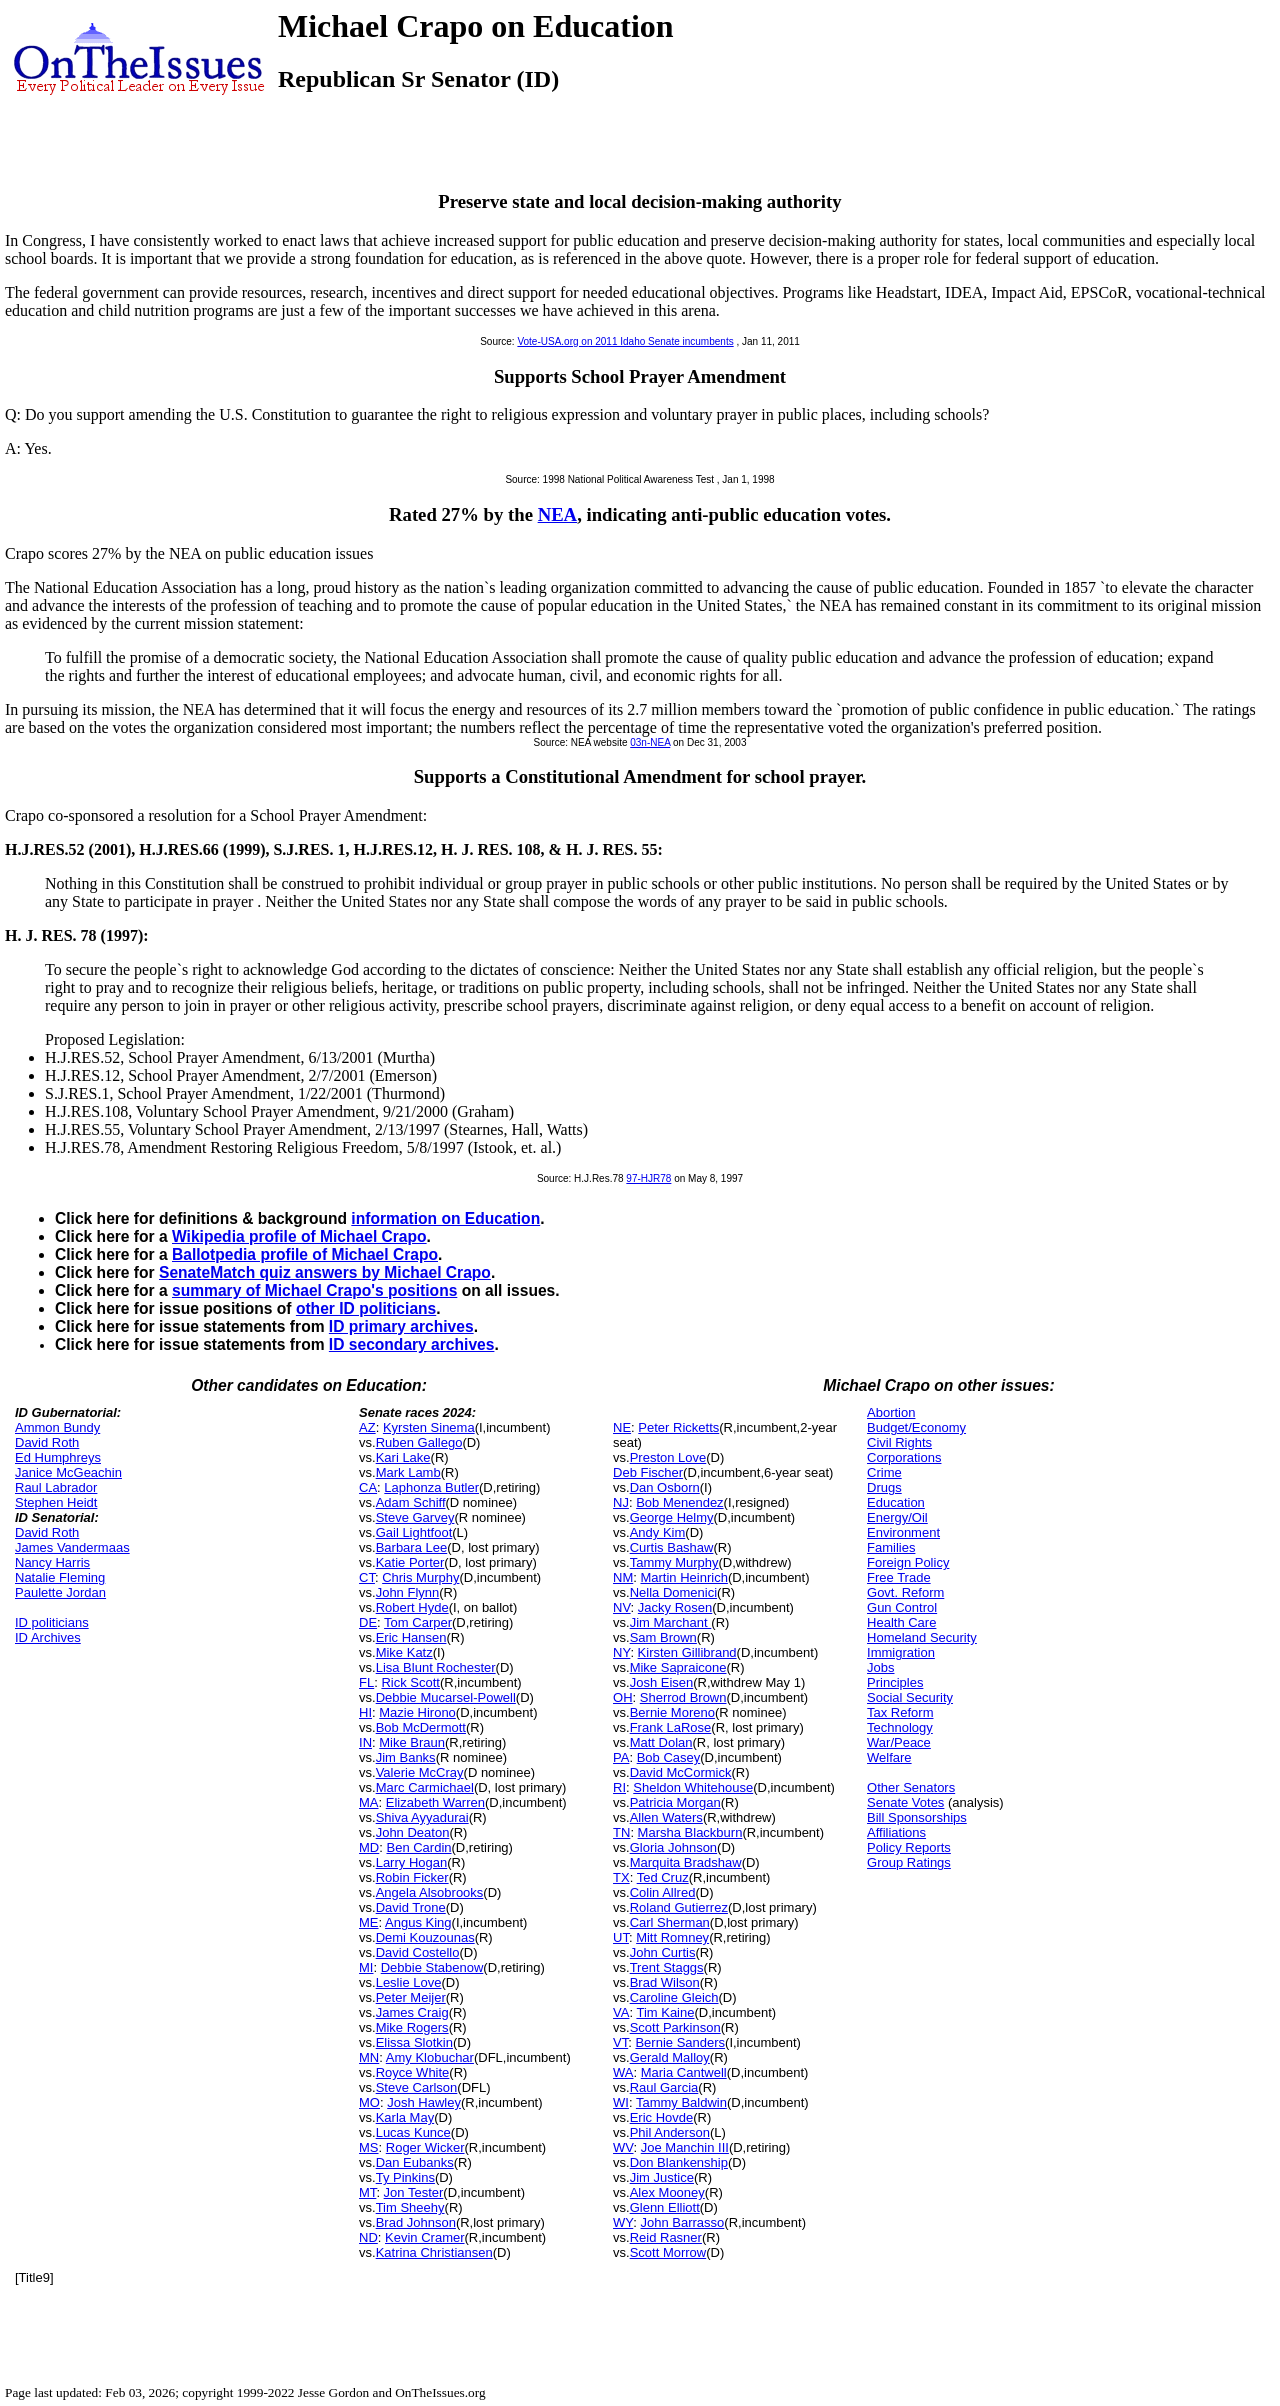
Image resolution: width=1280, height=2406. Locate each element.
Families (891, 1547)
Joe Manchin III (685, 2147)
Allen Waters (666, 1817)
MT (367, 2192)
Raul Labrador (56, 1487)
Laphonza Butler (431, 1487)
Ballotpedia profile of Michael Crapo (305, 1254)
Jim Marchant (671, 1622)
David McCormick (681, 1772)
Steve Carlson (417, 2087)
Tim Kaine (665, 2012)
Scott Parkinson (675, 2027)
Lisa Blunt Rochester (436, 1667)
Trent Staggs (667, 1967)
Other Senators (911, 1787)
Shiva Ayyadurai (422, 1817)
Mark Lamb (408, 1472)
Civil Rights (899, 1442)
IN (365, 1742)
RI (619, 1787)
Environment (903, 1532)
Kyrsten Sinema (429, 1427)
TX (621, 1877)
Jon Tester (414, 2192)
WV (623, 2147)
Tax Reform (900, 1712)
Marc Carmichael (425, 1787)
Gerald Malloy (670, 2057)
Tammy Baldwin (681, 2102)
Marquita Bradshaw (686, 1862)
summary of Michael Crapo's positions (314, 1290)
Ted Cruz (663, 1877)
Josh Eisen (662, 1682)
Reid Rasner (666, 2237)
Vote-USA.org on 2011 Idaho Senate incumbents (625, 341)
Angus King (418, 1922)
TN (621, 1832)
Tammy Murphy (674, 1562)
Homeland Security (922, 1637)
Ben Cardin (418, 1847)
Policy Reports (909, 1847)
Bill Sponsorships (917, 1817)
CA (368, 1487)
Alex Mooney (667, 2192)
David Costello (418, 1952)
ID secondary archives (412, 1344)
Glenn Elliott (665, 2207)
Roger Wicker (425, 2147)
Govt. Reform (905, 1592)
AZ (367, 1427)
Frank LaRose (671, 1727)
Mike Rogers (412, 2027)
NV (622, 1607)
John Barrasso (683, 2222)
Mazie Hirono (417, 1712)
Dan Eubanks (415, 2162)
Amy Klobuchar (430, 2057)
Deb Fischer (648, 1472)
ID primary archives (401, 1326)
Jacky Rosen (675, 1607)
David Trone (411, 1907)
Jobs (880, 1667)
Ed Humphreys (58, 1457)
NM (623, 1577)
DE (368, 1622)
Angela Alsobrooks (430, 1892)
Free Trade (899, 1577)
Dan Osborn (665, 1487)
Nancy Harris (52, 1562)
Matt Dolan (661, 1742)
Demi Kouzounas (425, 1937)
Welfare (889, 1757)
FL (366, 1682)
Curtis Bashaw (672, 1547)
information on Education (445, 1218)
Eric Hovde (662, 2117)
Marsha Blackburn (690, 1832)
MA (369, 1802)
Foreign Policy (908, 1562)
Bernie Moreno (672, 1712)
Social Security (910, 1697)
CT (367, 1577)
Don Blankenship (679, 2162)
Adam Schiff (411, 1502)
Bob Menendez (679, 1502)
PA (621, 1757)
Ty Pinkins (405, 2177)
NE (622, 1427)
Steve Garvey (415, 1517)
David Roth (47, 1442)
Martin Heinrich (683, 1577)
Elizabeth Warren (435, 1802)
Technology (900, 1727)
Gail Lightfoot (414, 1532)
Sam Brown (663, 1637)
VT (620, 2042)
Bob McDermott (421, 1727)
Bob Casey (669, 1757)
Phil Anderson (670, 2132)
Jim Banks (406, 1757)
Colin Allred (663, 1892)
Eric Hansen (411, 1637)
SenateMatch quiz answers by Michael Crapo (325, 1272)
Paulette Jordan (60, 1592)
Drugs (884, 1487)
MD (369, 1847)
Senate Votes (905, 1802)
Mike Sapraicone (678, 1667)
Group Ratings (909, 1862)
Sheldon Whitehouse (693, 1787)
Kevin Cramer (424, 2237)
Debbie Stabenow (432, 1967)
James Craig (412, 2012)
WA (623, 2072)
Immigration (901, 1652)
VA (621, 2012)
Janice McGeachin (68, 1472)
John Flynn (408, 1592)
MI (366, 1967)
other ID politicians (366, 1308)
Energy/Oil (897, 1517)
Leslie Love (409, 1982)
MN (369, 2057)
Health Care (901, 1622)
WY (623, 2222)
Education (896, 1502)
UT (621, 1937)
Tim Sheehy (410, 2207)
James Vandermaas (72, 1547)
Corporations (904, 1457)
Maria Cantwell (684, 2072)
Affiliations (896, 1832)
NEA (558, 514)
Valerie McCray (420, 1772)
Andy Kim (658, 1532)
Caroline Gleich (674, 1997)
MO (369, 2102)
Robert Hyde (412, 1607)
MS (369, 2147)
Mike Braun (412, 1742)
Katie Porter (410, 1562)
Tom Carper (418, 1622)
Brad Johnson (416, 2222)
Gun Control (902, 1607)
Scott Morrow (668, 2252)
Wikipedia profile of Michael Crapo (299, 1236)
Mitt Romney (672, 1937)
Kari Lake (403, 1457)
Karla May (405, 2117)
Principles (895, 1682)
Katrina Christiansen (434, 2252)
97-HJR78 (648, 1178)
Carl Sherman (670, 1922)
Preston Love (668, 1457)
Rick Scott (410, 1682)
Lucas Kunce (413, 2132)
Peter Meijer (411, 1997)
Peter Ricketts (678, 1427)
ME (369, 1922)
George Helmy (672, 1517)
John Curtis (663, 1952)
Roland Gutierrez (679, 1907)
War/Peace (899, 1742)
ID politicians (52, 1622)
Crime (884, 1472)
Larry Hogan (412, 1862)
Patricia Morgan (675, 1802)
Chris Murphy (420, 1577)
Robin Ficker (412, 1877)
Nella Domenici (673, 1592)
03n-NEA (650, 742)
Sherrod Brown (683, 1697)
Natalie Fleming (60, 1577)
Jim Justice (662, 2177)
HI (365, 1712)
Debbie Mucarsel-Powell (446, 1697)
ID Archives (48, 1637)
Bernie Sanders (680, 2042)
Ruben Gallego (419, 1442)
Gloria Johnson (673, 1847)
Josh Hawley (424, 2102)
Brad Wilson (665, 1982)
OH (623, 1697)
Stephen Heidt (56, 1502)
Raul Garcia (664, 2087)
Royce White (413, 2072)
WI (621, 2102)
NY (621, 1652)
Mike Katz (404, 1652)
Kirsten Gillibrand (687, 1652)
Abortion (891, 1412)
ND (368, 2237)
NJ (621, 1502)
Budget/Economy (916, 1427)
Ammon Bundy (57, 1427)
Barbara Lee (412, 1547)
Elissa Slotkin (414, 2042)
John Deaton (413, 1832)
